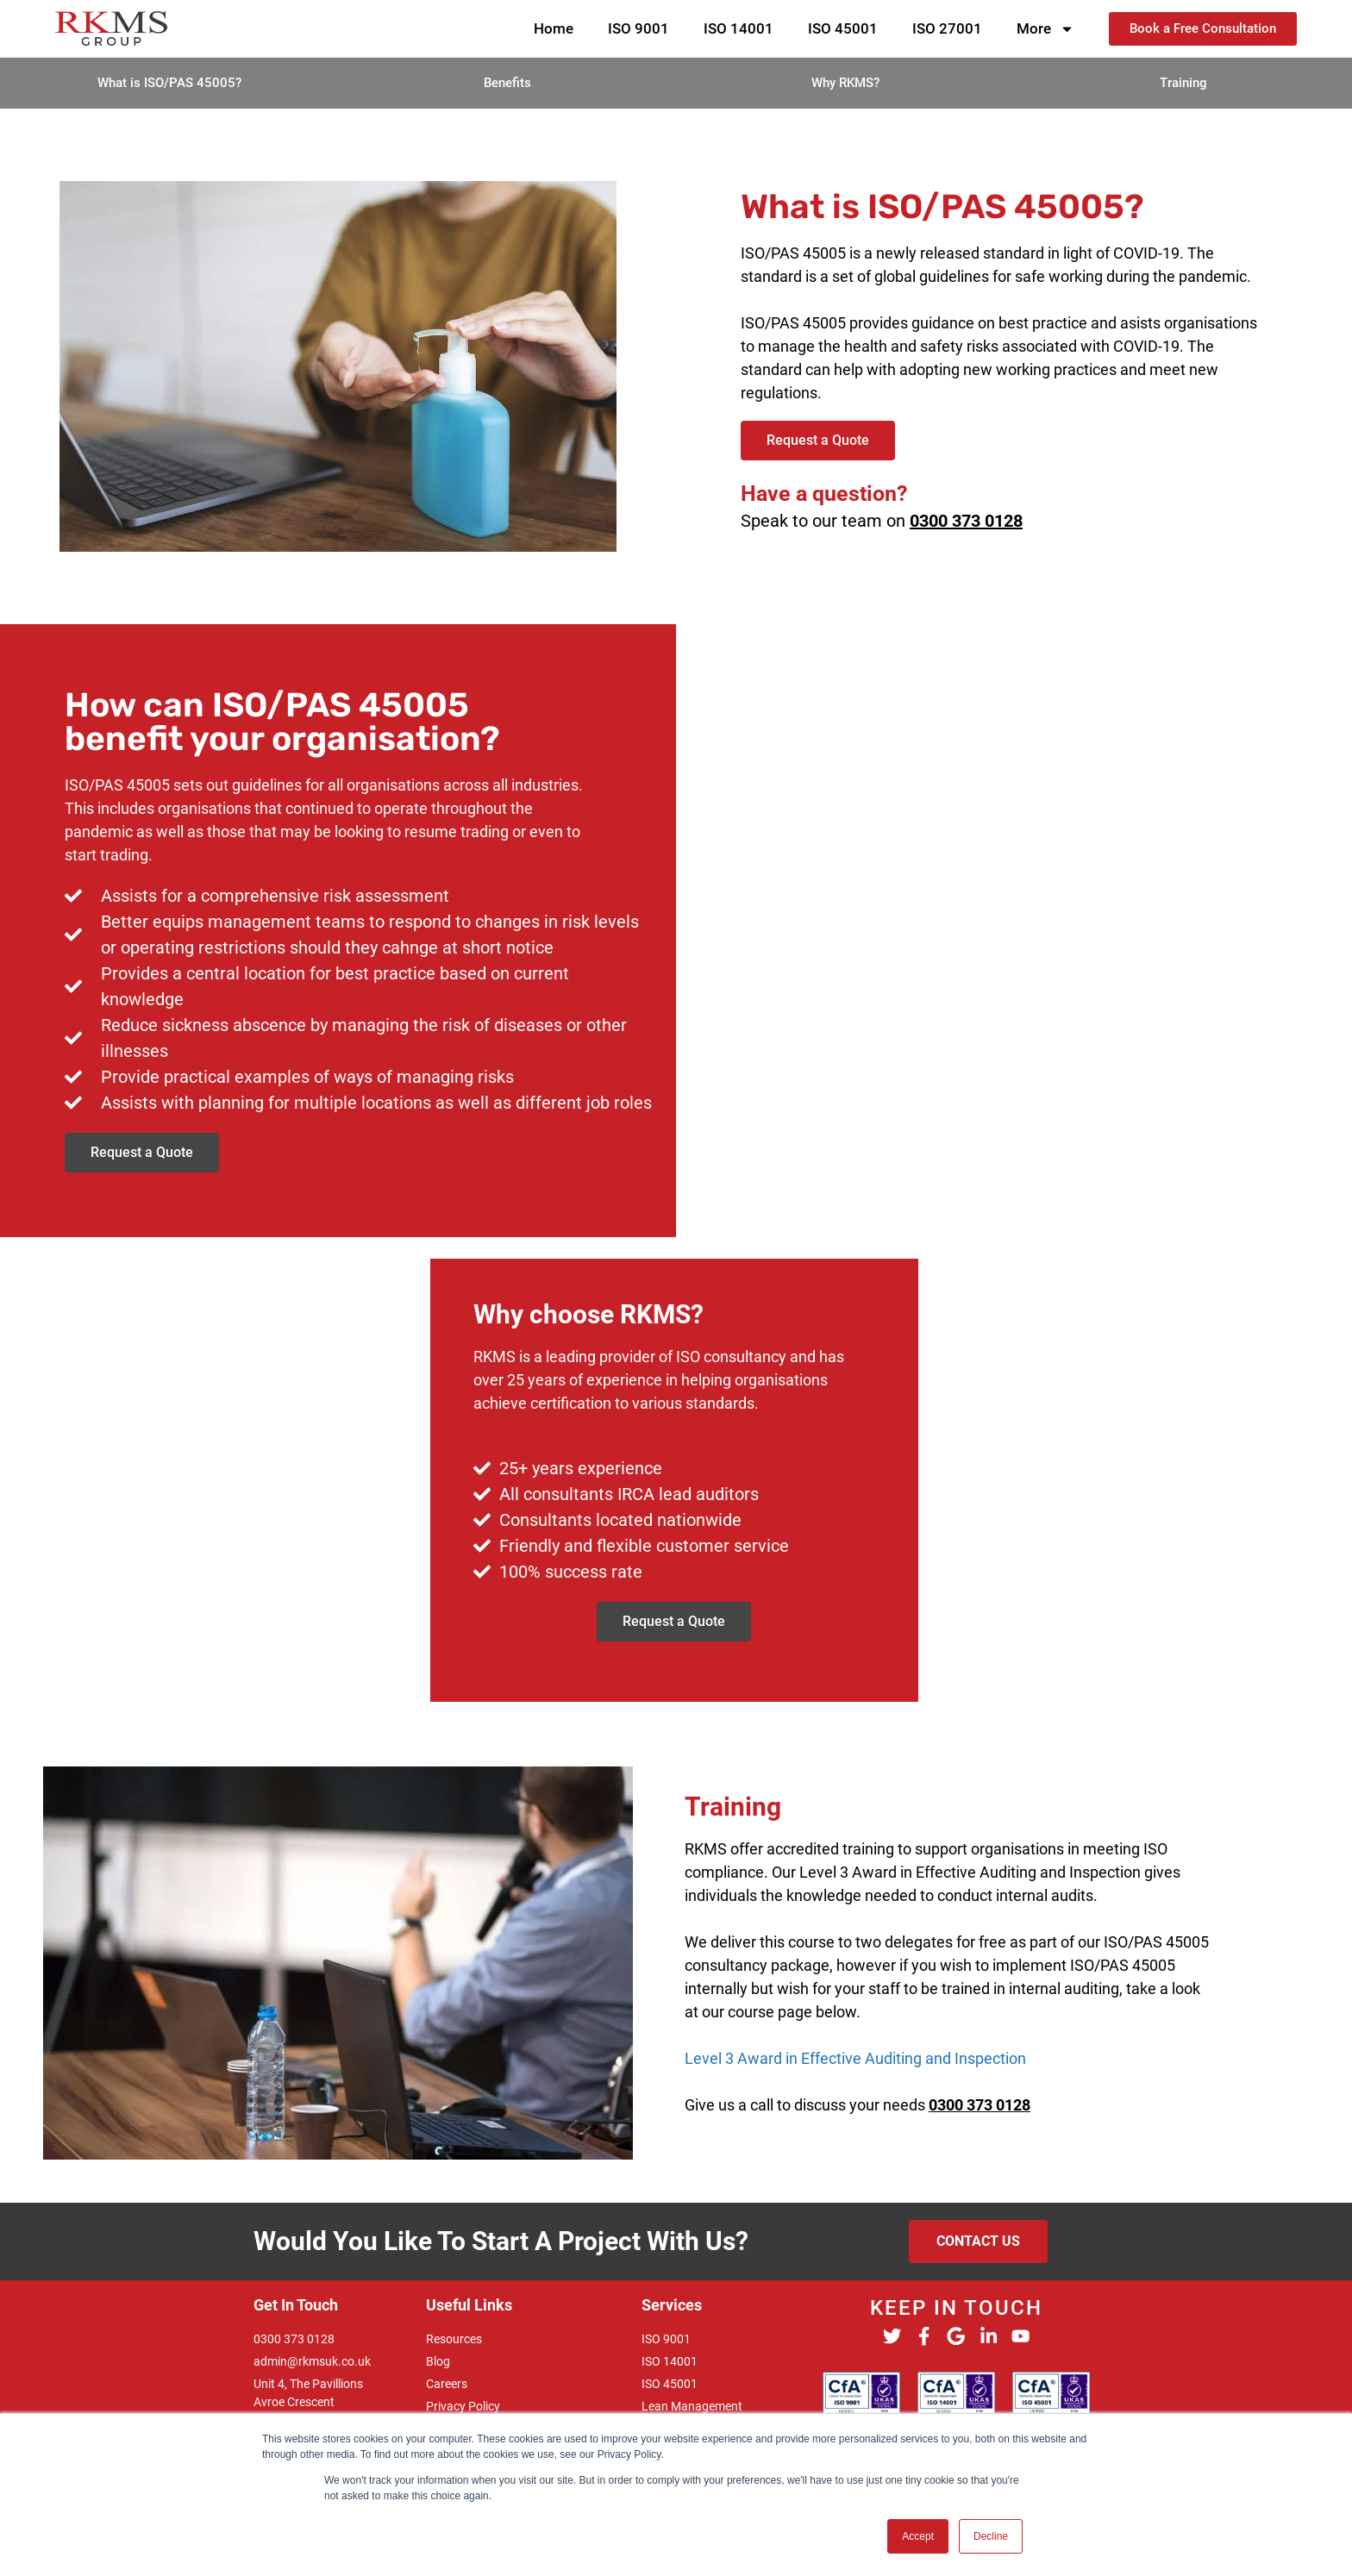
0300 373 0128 (966, 520)
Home (553, 28)
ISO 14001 (738, 28)
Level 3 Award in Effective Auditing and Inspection (855, 2058)
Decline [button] (990, 2536)
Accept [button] (918, 2536)
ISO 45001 (843, 28)
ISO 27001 (947, 28)
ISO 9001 (638, 28)
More (1045, 29)
